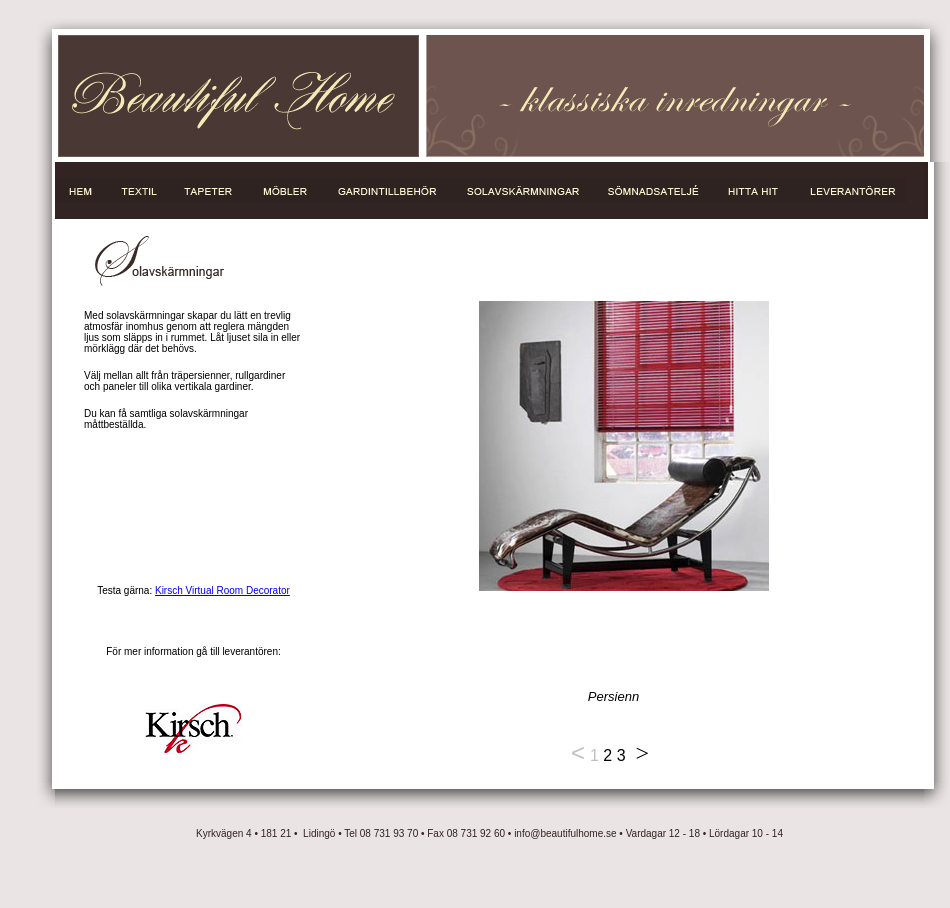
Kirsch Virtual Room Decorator (222, 590)
